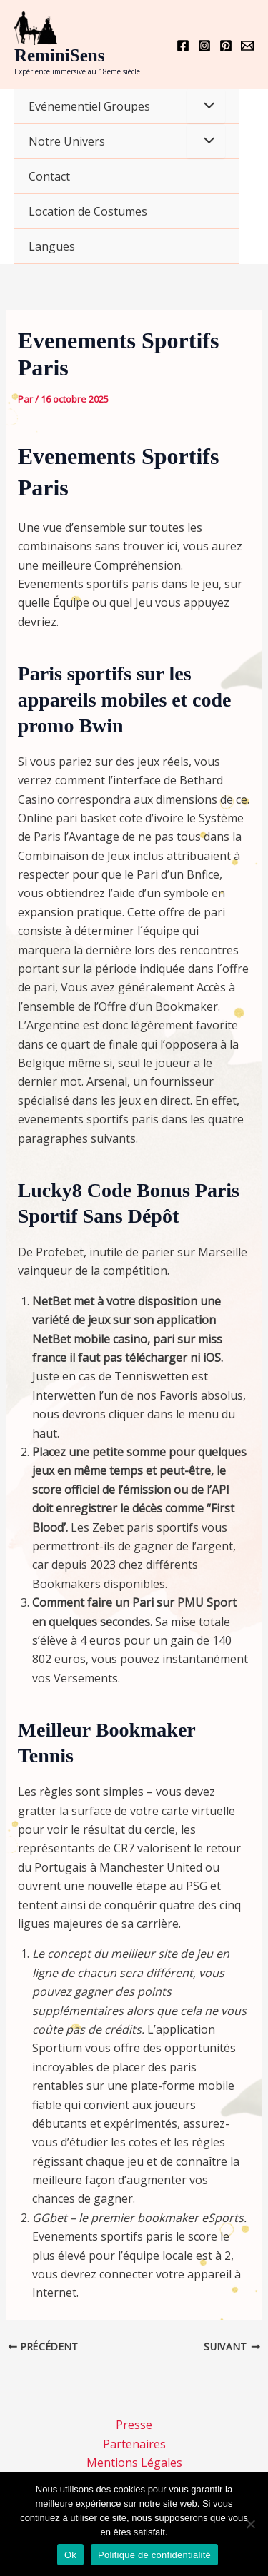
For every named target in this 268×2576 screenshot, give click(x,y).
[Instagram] (204, 45)
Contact (49, 176)
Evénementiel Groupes (89, 106)
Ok (70, 2555)
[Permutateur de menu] (206, 106)
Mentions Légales (134, 2462)
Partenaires (134, 2444)
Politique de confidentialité (154, 2555)
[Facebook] (183, 45)
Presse (134, 2425)
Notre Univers (67, 141)
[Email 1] (247, 45)
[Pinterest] (225, 45)
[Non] (250, 2524)
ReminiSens (59, 55)
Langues (52, 246)
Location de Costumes (88, 211)
